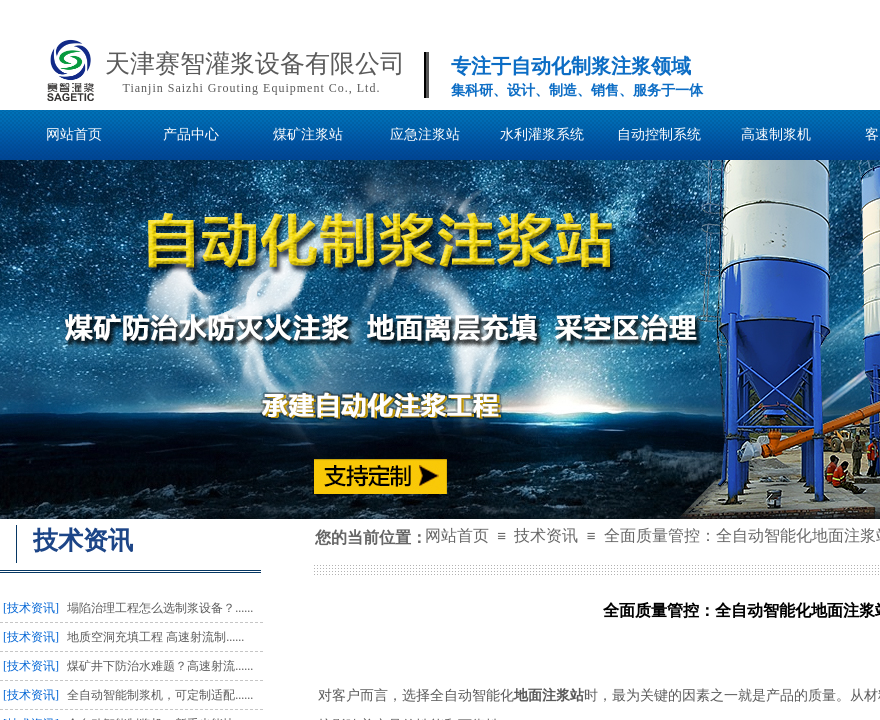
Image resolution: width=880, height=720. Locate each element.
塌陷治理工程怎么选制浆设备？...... (160, 608)
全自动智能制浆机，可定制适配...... (160, 695)
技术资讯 (546, 535)
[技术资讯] (31, 608)
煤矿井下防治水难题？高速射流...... (160, 666)
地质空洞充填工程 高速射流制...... (155, 637)
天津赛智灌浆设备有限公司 (255, 63)
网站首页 (457, 535)
